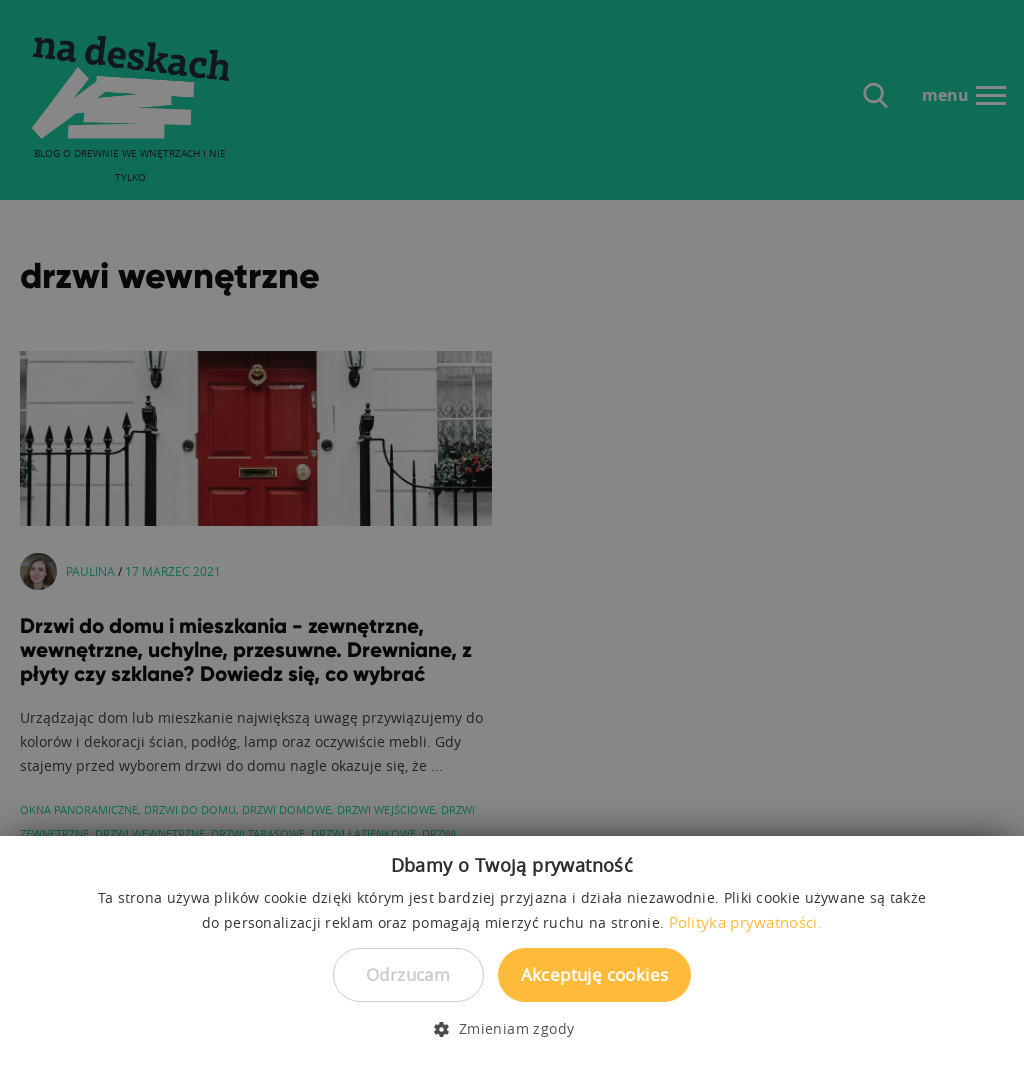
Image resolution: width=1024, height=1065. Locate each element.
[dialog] (512, 532)
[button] (511, 1029)
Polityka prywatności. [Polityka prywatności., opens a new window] (745, 922)
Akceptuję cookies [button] (595, 974)
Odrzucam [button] (408, 974)
